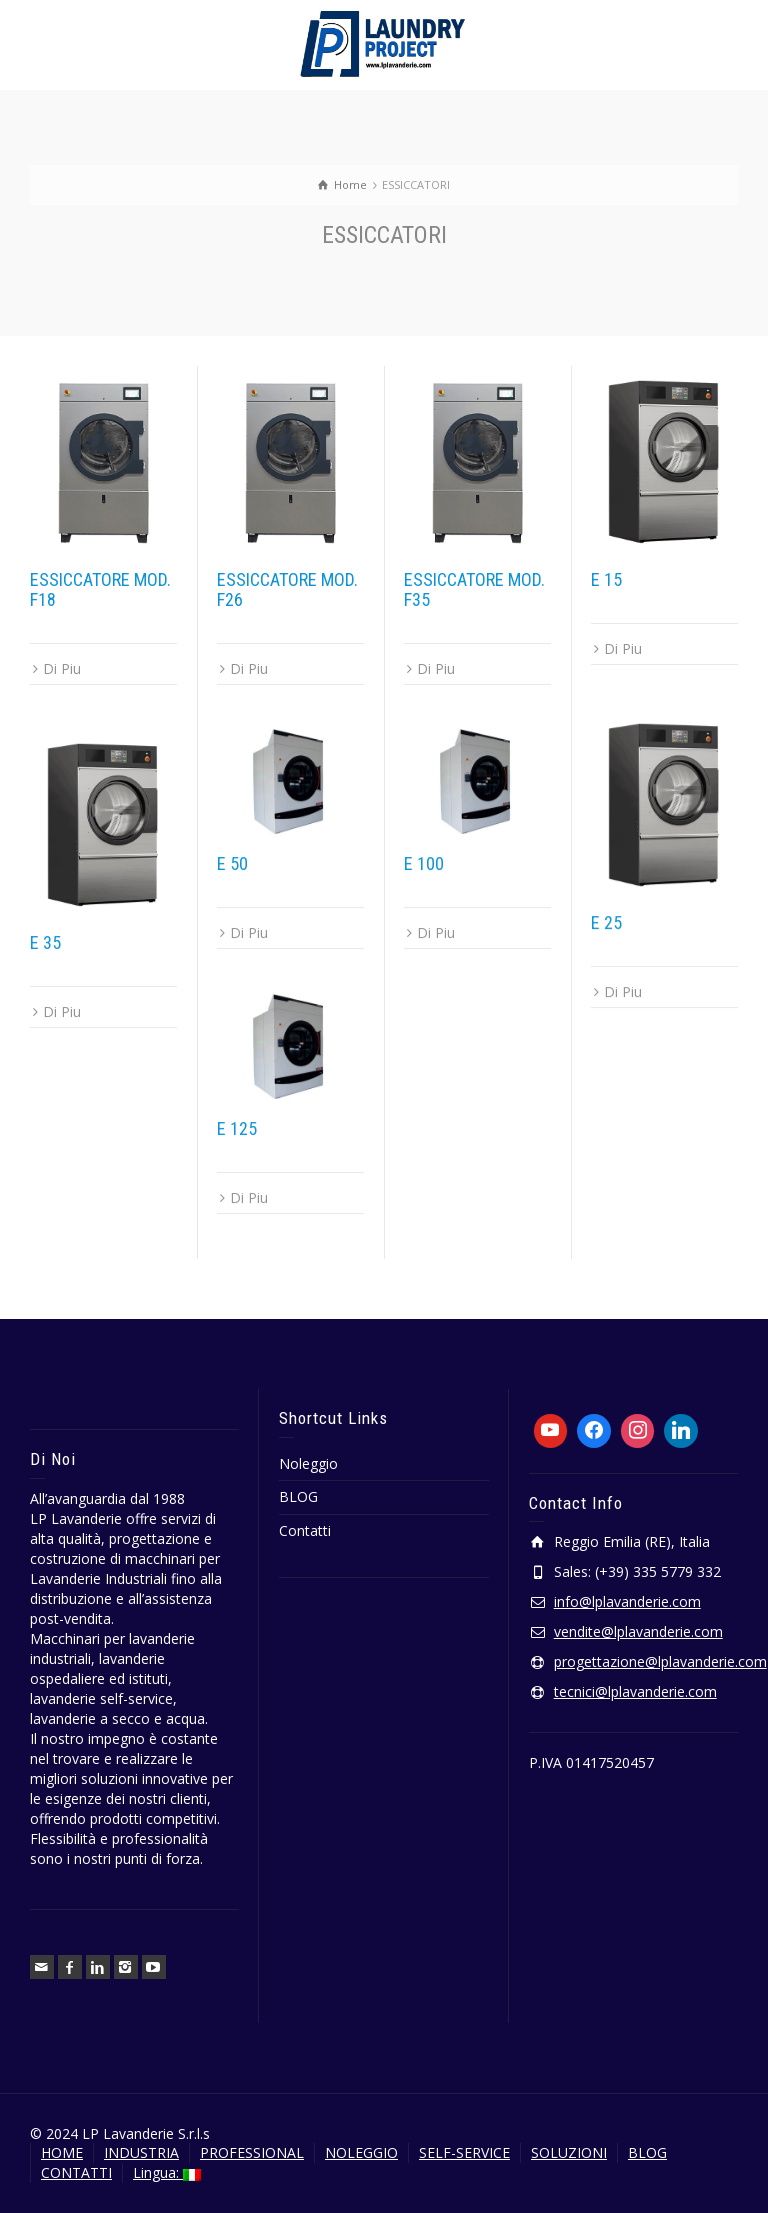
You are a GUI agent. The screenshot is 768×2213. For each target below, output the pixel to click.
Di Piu (62, 668)
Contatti (305, 1530)
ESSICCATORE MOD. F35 (474, 589)
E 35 (45, 942)
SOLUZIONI (569, 2152)
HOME (62, 2152)
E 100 (424, 863)
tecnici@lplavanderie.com (635, 1691)
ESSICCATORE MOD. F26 (287, 589)
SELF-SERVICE (464, 2152)
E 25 (606, 922)
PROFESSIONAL (252, 2152)
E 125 (237, 1128)
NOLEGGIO (361, 2152)
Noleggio (308, 1463)
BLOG (298, 1496)
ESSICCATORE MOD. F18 (100, 589)
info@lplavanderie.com (627, 1601)
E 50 (232, 863)
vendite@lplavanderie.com (638, 1631)
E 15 (606, 579)
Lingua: (167, 2172)
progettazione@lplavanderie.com (660, 1661)
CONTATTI (76, 2172)
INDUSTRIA (141, 2152)
